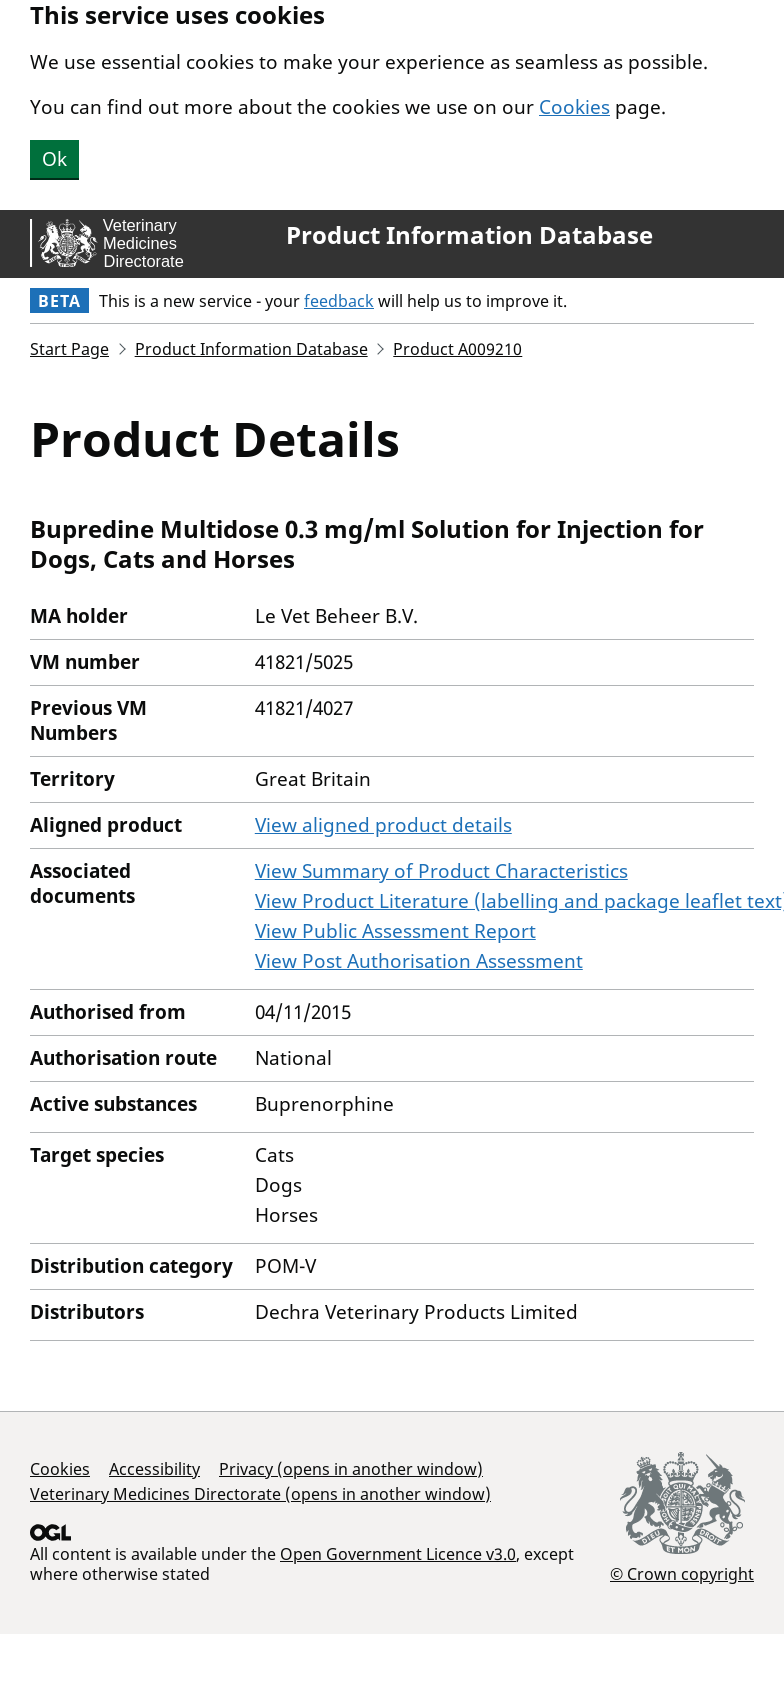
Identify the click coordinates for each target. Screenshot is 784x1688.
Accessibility (154, 1469)
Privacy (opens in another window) (351, 1469)
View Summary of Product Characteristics (441, 871)
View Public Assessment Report (395, 931)
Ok (54, 159)
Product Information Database (469, 235)
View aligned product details (383, 825)
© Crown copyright (682, 1573)
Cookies (574, 107)
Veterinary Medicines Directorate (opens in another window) (260, 1494)
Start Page (69, 349)
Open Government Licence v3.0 (398, 1554)
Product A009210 (457, 349)
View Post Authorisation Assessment (419, 961)
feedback (339, 301)
